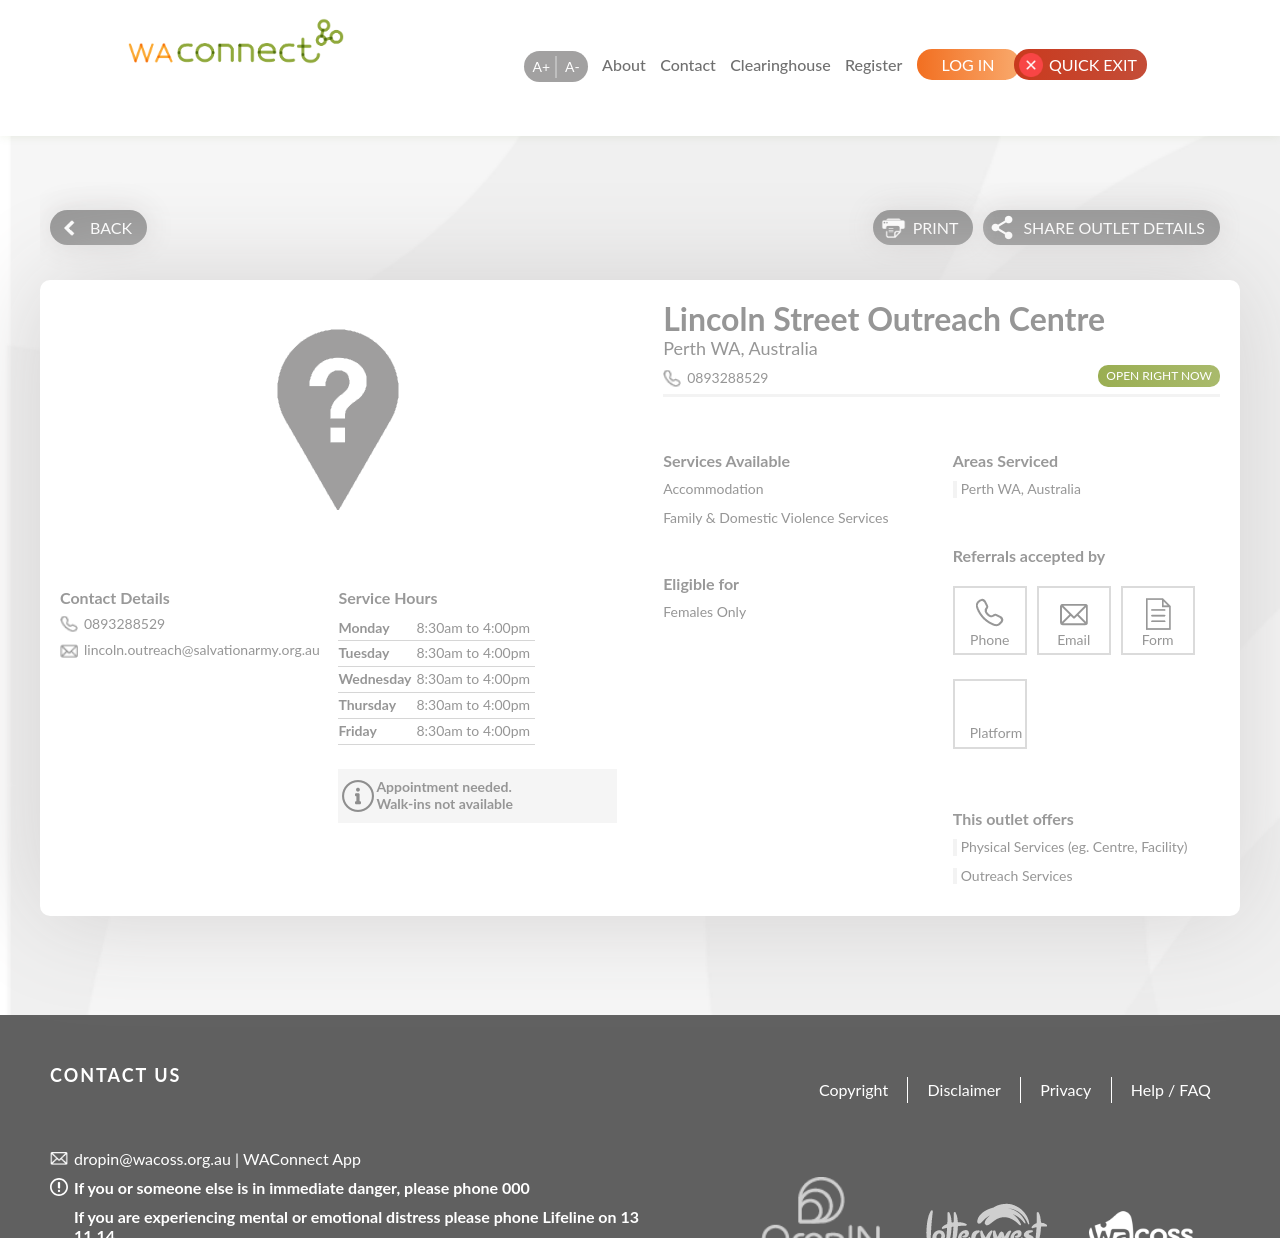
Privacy (1065, 1089)
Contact (688, 64)
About (624, 64)
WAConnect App (302, 1158)
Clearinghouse (780, 64)
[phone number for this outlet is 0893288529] (199, 624)
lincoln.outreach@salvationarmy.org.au (202, 649)
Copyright (853, 1089)
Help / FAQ (1171, 1089)
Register (873, 64)
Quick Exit (1093, 64)
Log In (968, 64)
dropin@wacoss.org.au (152, 1158)
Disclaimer (964, 1089)
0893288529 (727, 377)
